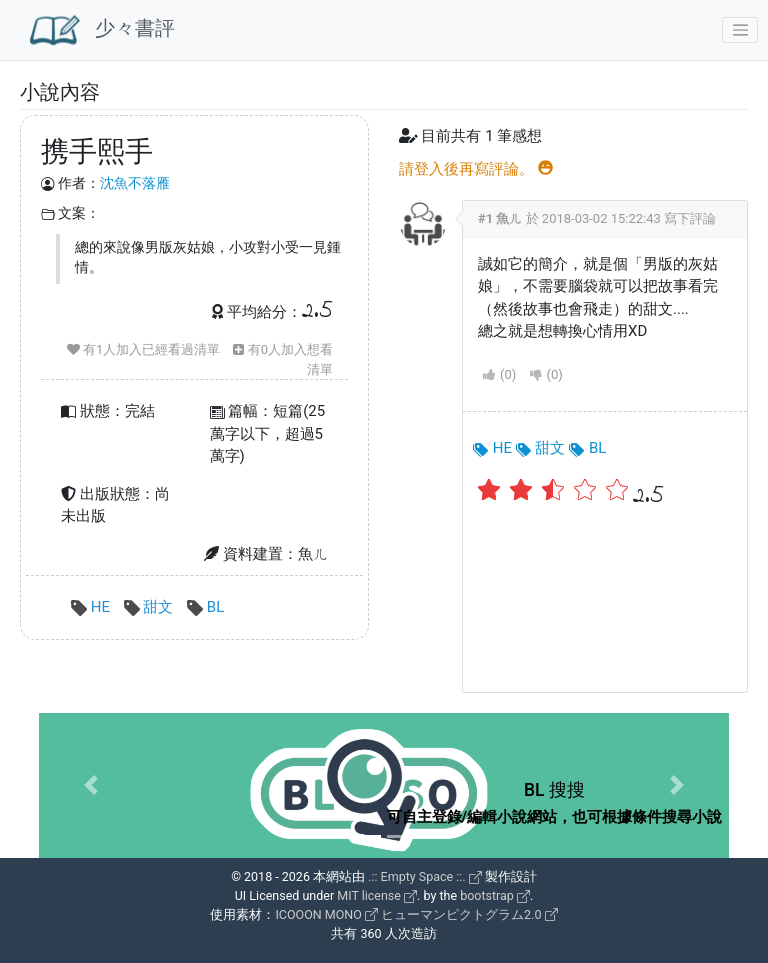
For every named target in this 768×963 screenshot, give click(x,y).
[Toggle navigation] (740, 30)
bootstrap (495, 895)
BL (205, 607)
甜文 (150, 607)
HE (92, 607)
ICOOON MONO (326, 914)
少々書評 (102, 30)
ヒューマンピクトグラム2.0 (469, 914)
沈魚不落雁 (135, 183)
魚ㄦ (509, 218)
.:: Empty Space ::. (425, 876)
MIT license (377, 895)
